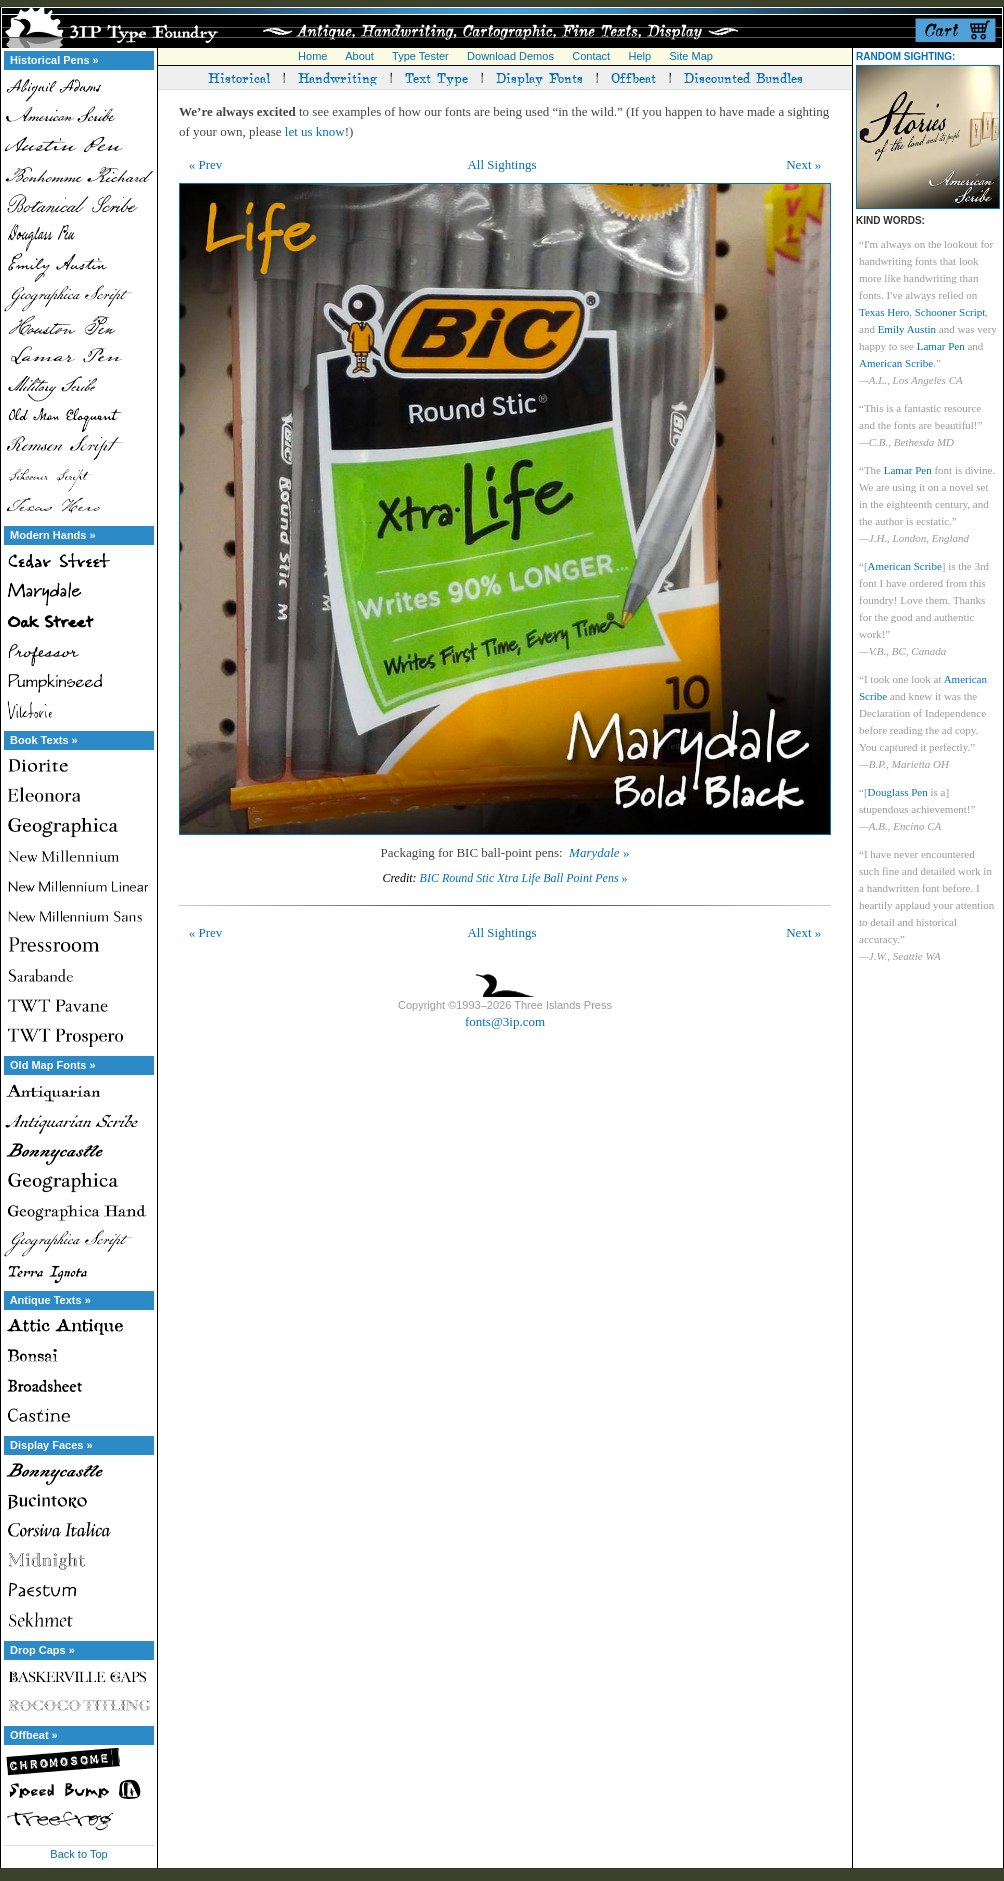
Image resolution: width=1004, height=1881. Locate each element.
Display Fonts (539, 77)
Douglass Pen (898, 792)
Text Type (436, 77)
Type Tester (420, 56)
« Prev (206, 164)
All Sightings (501, 164)
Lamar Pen (941, 346)
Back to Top (78, 1854)
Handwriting (337, 77)
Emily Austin (907, 329)
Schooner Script (950, 312)
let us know (315, 131)
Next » (803, 164)
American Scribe (896, 363)
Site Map (690, 56)
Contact (591, 56)
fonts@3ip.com (505, 1021)
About (359, 56)
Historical (239, 77)
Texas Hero (884, 312)
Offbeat (633, 77)
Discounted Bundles (743, 77)
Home (312, 56)
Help (640, 56)
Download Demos (510, 56)
